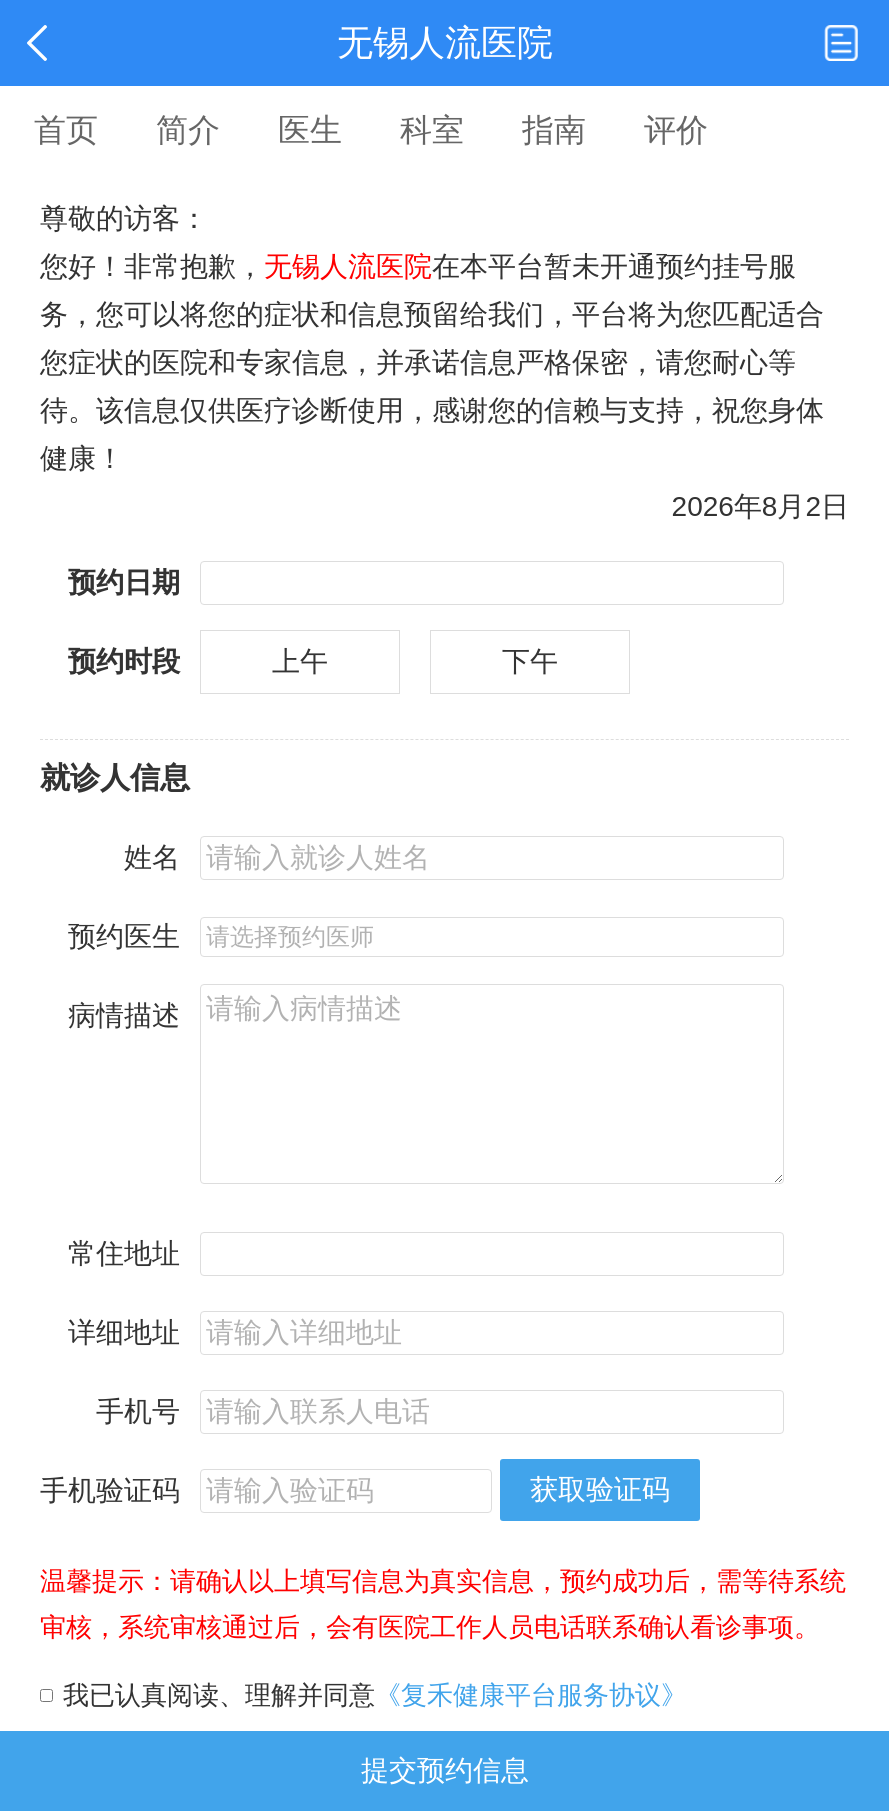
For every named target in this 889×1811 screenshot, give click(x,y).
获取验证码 (600, 1489)
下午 (530, 661)
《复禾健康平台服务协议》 (531, 1695)
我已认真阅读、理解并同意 (375, 1695)
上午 (300, 661)
